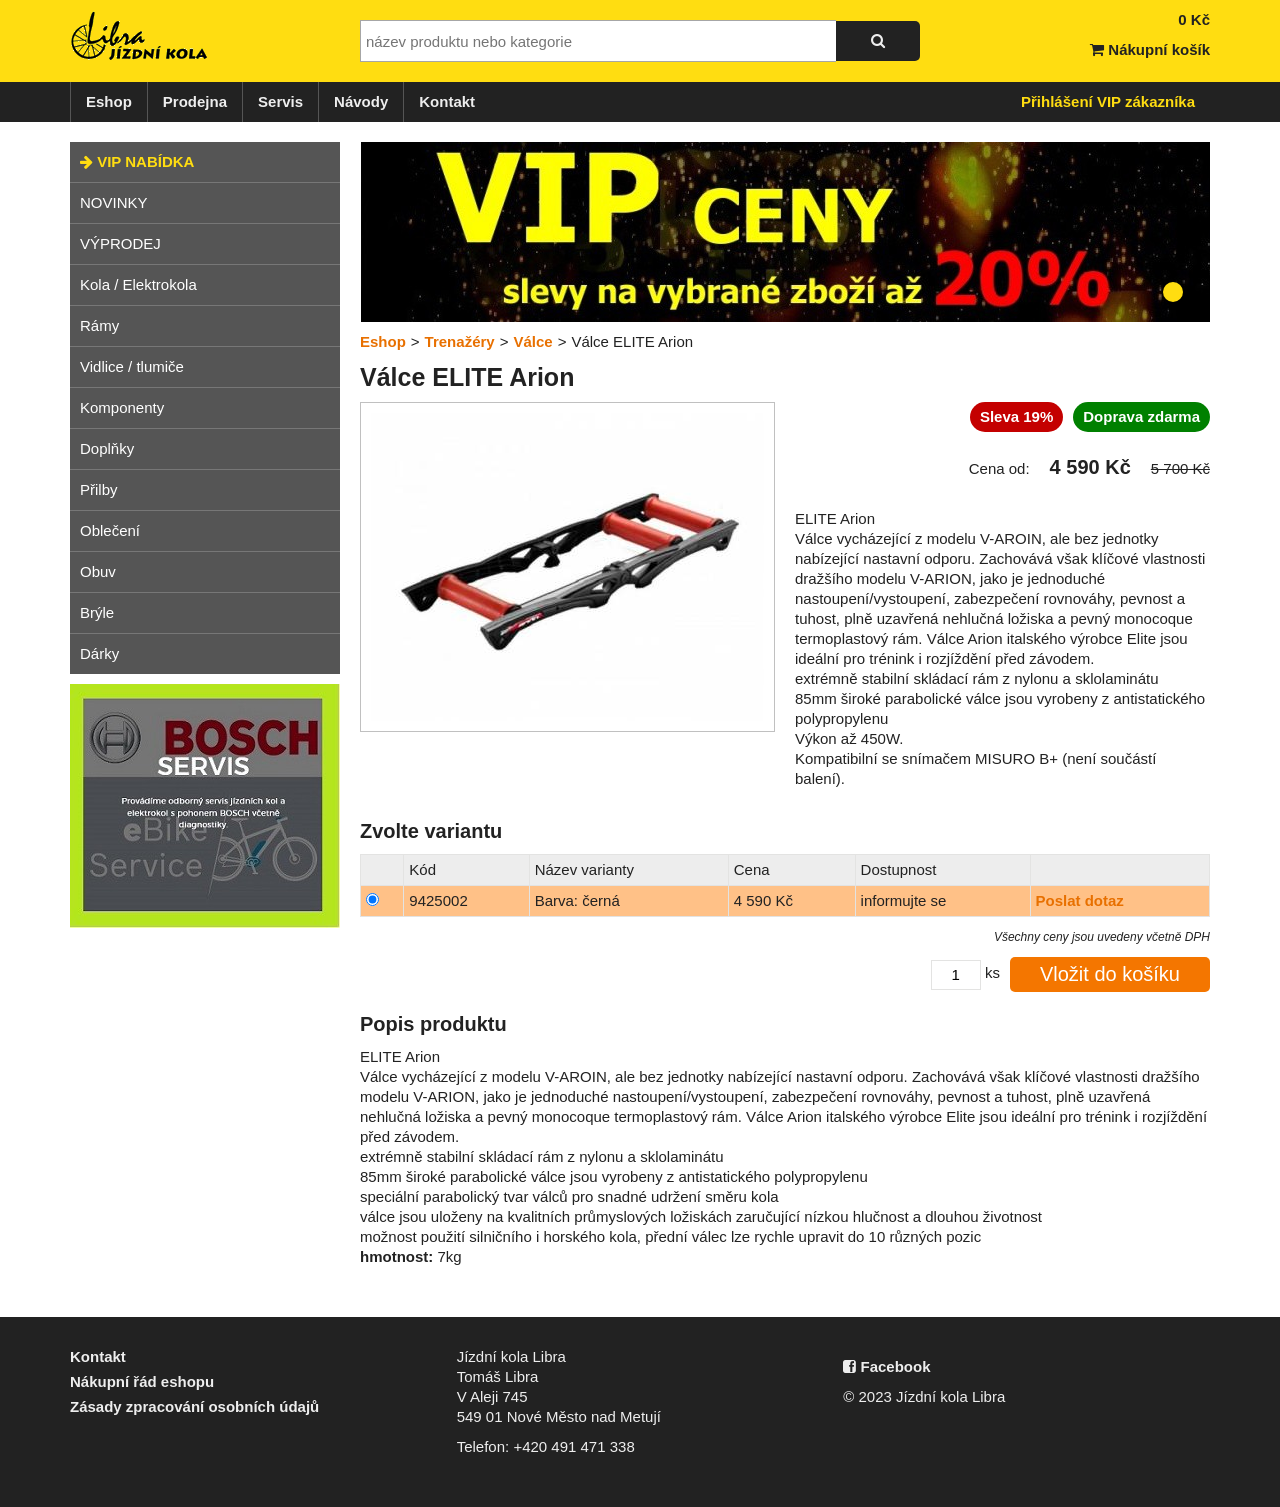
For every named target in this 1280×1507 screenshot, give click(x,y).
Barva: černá (577, 900)
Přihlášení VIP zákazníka (1108, 101)
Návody (361, 101)
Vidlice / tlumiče (132, 366)
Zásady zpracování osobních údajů (194, 1406)
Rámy (99, 325)
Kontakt (447, 101)
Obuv (98, 571)
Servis (280, 101)
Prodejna (195, 101)
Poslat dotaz (1080, 900)
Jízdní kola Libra (140, 36)
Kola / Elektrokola (138, 284)
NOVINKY (114, 202)
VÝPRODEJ (120, 243)
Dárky (99, 653)
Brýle (97, 612)
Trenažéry (460, 341)
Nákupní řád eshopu (142, 1381)
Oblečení (110, 530)
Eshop (109, 101)
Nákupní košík (1150, 49)
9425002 (438, 900)
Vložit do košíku (1110, 974)
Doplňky (107, 448)
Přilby (99, 489)
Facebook (886, 1366)
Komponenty (122, 407)
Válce (532, 341)
